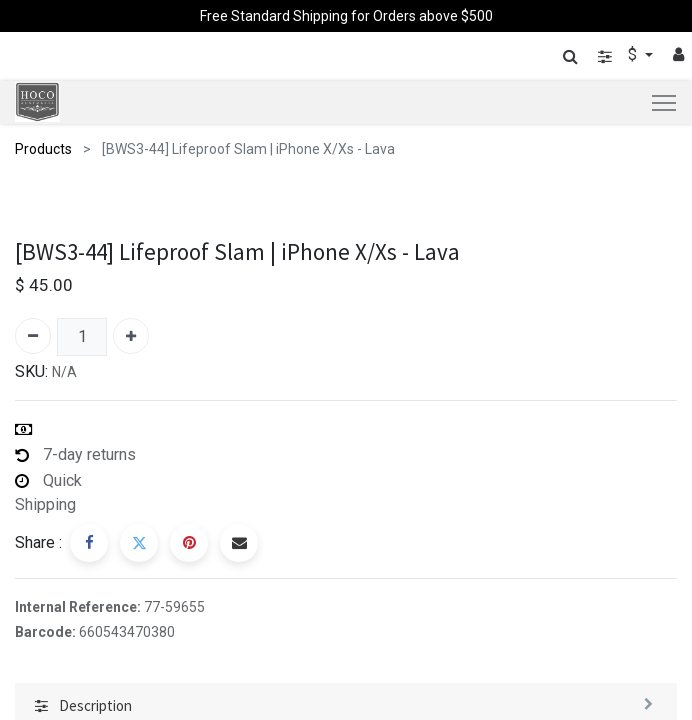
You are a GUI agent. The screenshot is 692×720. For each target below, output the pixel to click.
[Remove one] (33, 336)
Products (43, 149)
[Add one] (131, 336)
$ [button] (634, 54)
